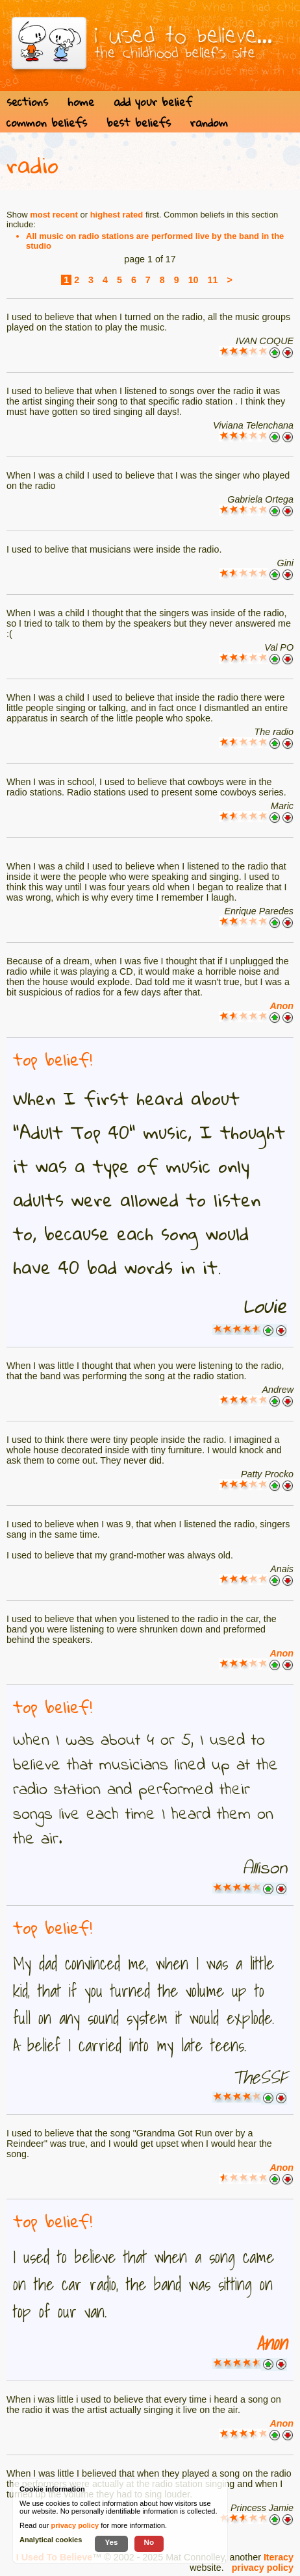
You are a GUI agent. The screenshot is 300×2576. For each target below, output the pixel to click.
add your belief (153, 102)
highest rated (117, 214)
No (149, 2542)
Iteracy (279, 2557)
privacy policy (263, 2567)
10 (193, 280)
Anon (281, 1006)
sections (27, 102)
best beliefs (138, 122)
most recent (54, 214)
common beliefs (46, 122)
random (209, 122)
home (81, 102)
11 (213, 280)
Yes (111, 2542)
